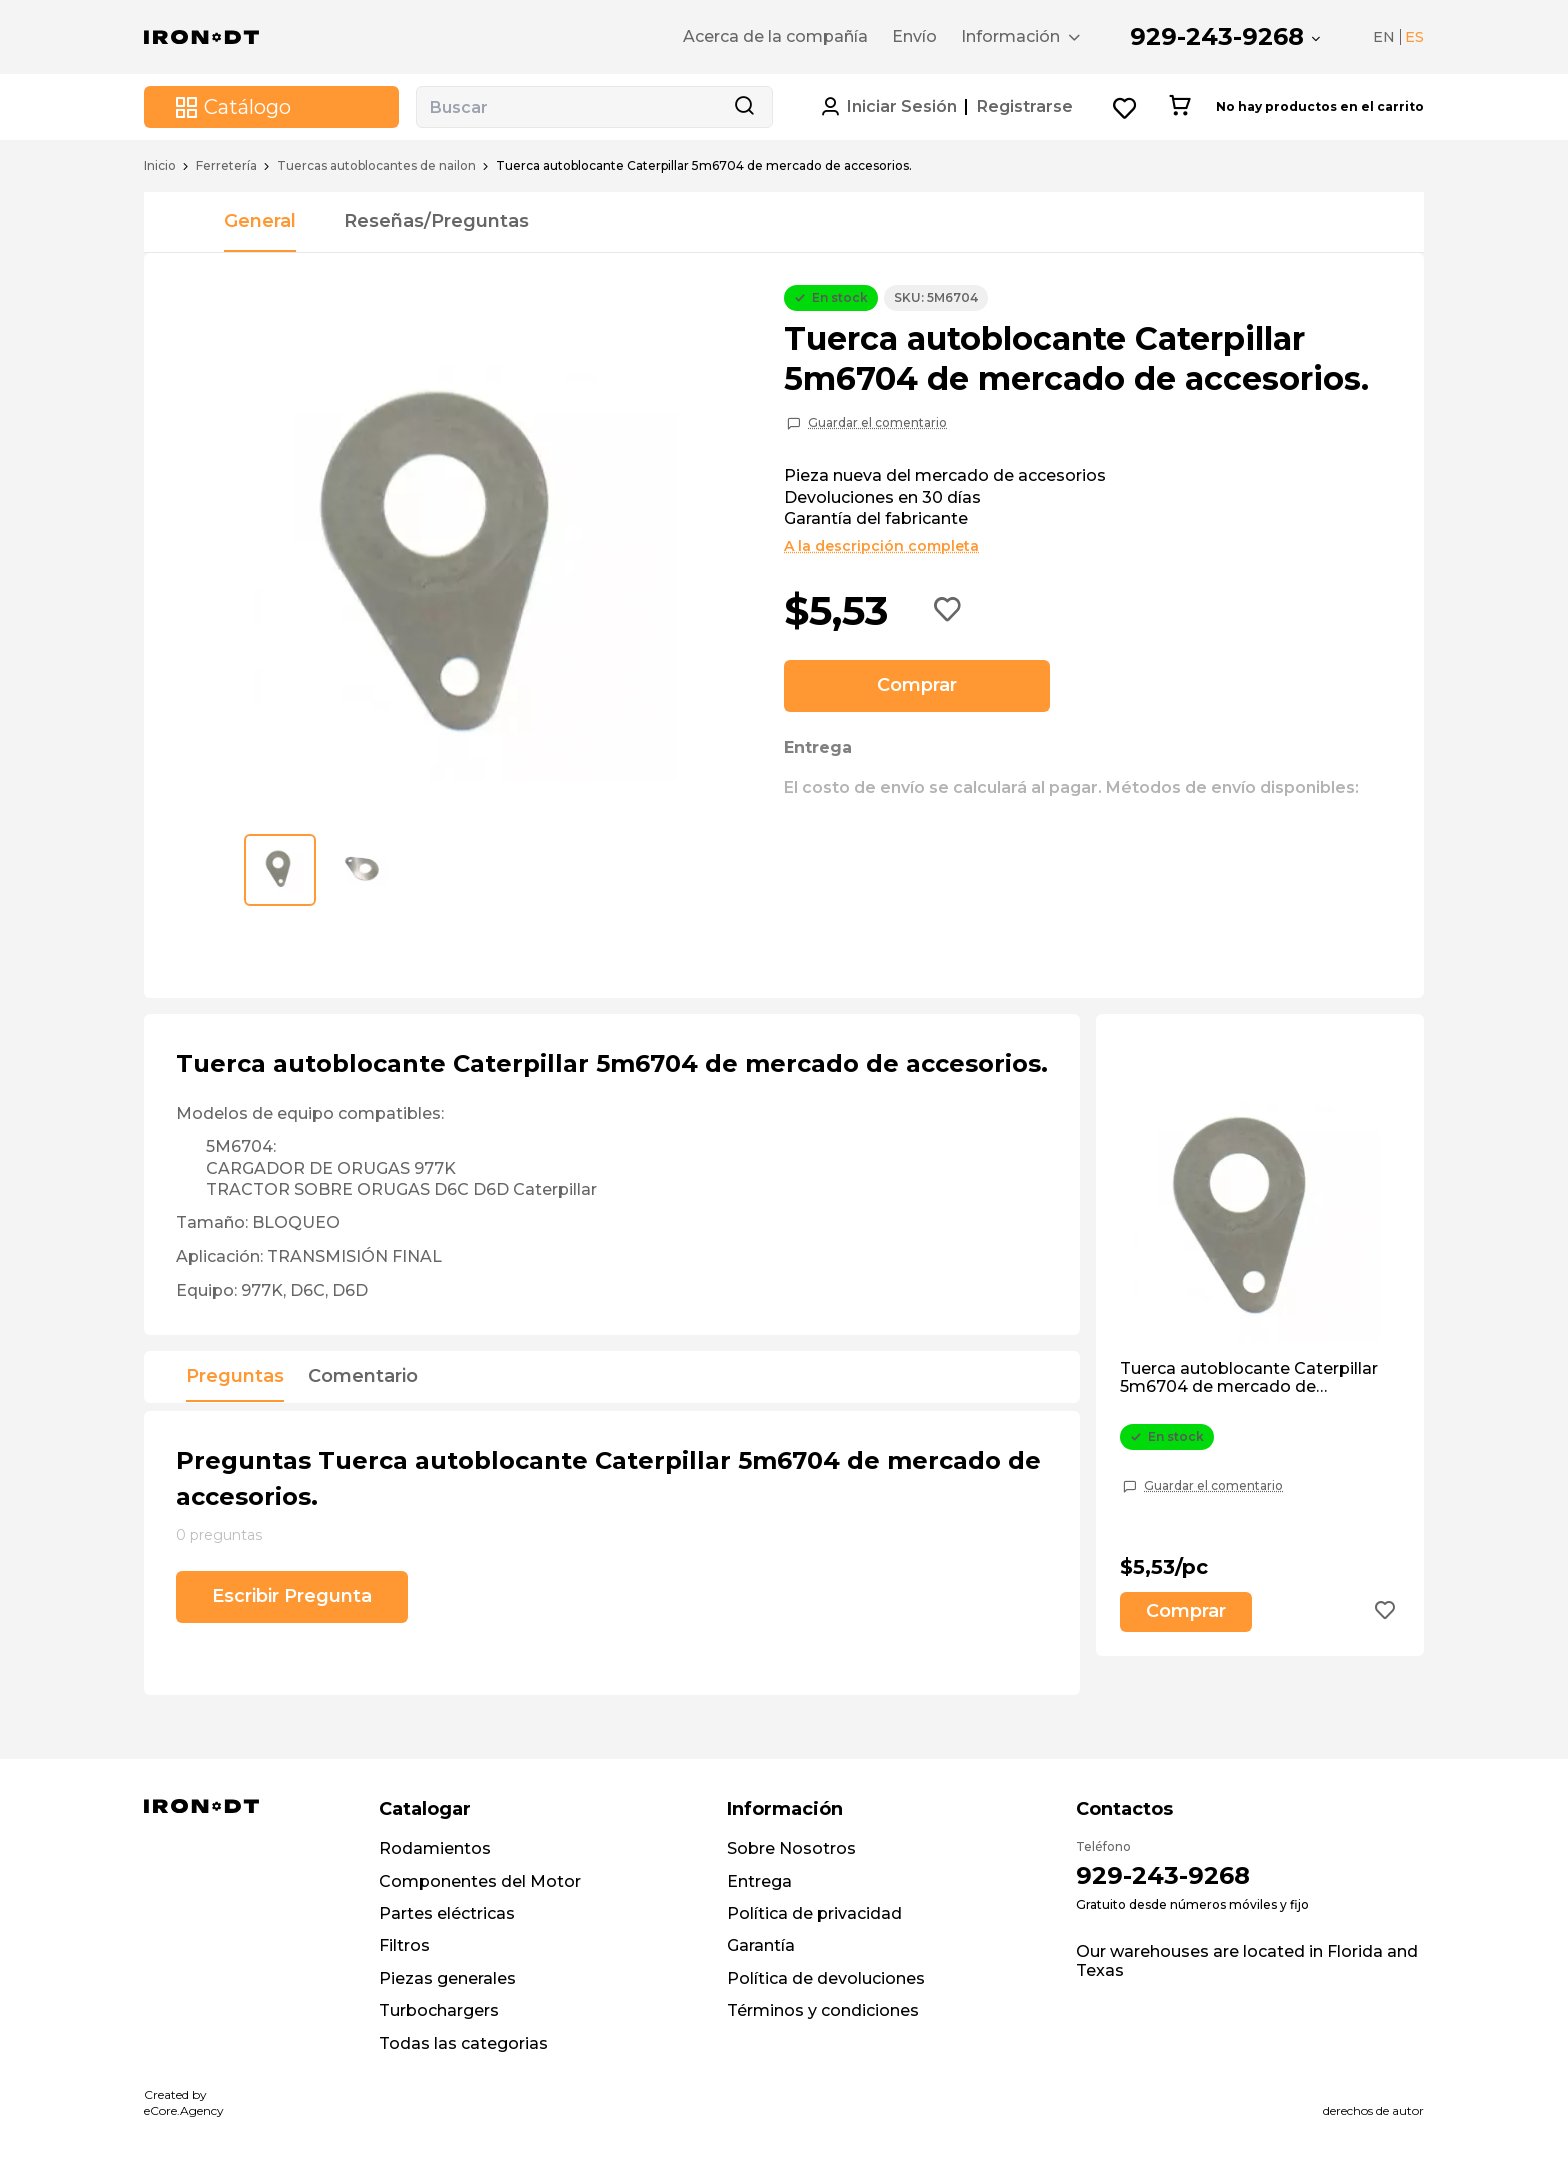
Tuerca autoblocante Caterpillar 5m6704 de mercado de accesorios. (1249, 1378)
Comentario (363, 1377)
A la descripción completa (881, 546)
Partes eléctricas (447, 1913)
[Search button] (744, 107)
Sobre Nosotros (791, 1848)
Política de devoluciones (826, 1978)
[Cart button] (1179, 107)
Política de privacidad (814, 1913)
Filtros (404, 1945)
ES (1414, 37)
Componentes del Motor (480, 1881)
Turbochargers (439, 2010)
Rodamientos (435, 1848)
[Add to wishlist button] (948, 611)
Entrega (759, 1881)
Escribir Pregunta (292, 1596)
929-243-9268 (1217, 36)
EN (1384, 37)
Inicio (160, 166)
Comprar (917, 685)
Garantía (761, 1945)
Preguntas (235, 1377)
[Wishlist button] (1125, 107)
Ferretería (226, 166)
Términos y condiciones (823, 2010)
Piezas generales (447, 1978)
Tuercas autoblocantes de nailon (376, 166)
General (260, 221)
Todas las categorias (463, 2043)
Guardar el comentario (877, 423)
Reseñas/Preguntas (436, 221)
